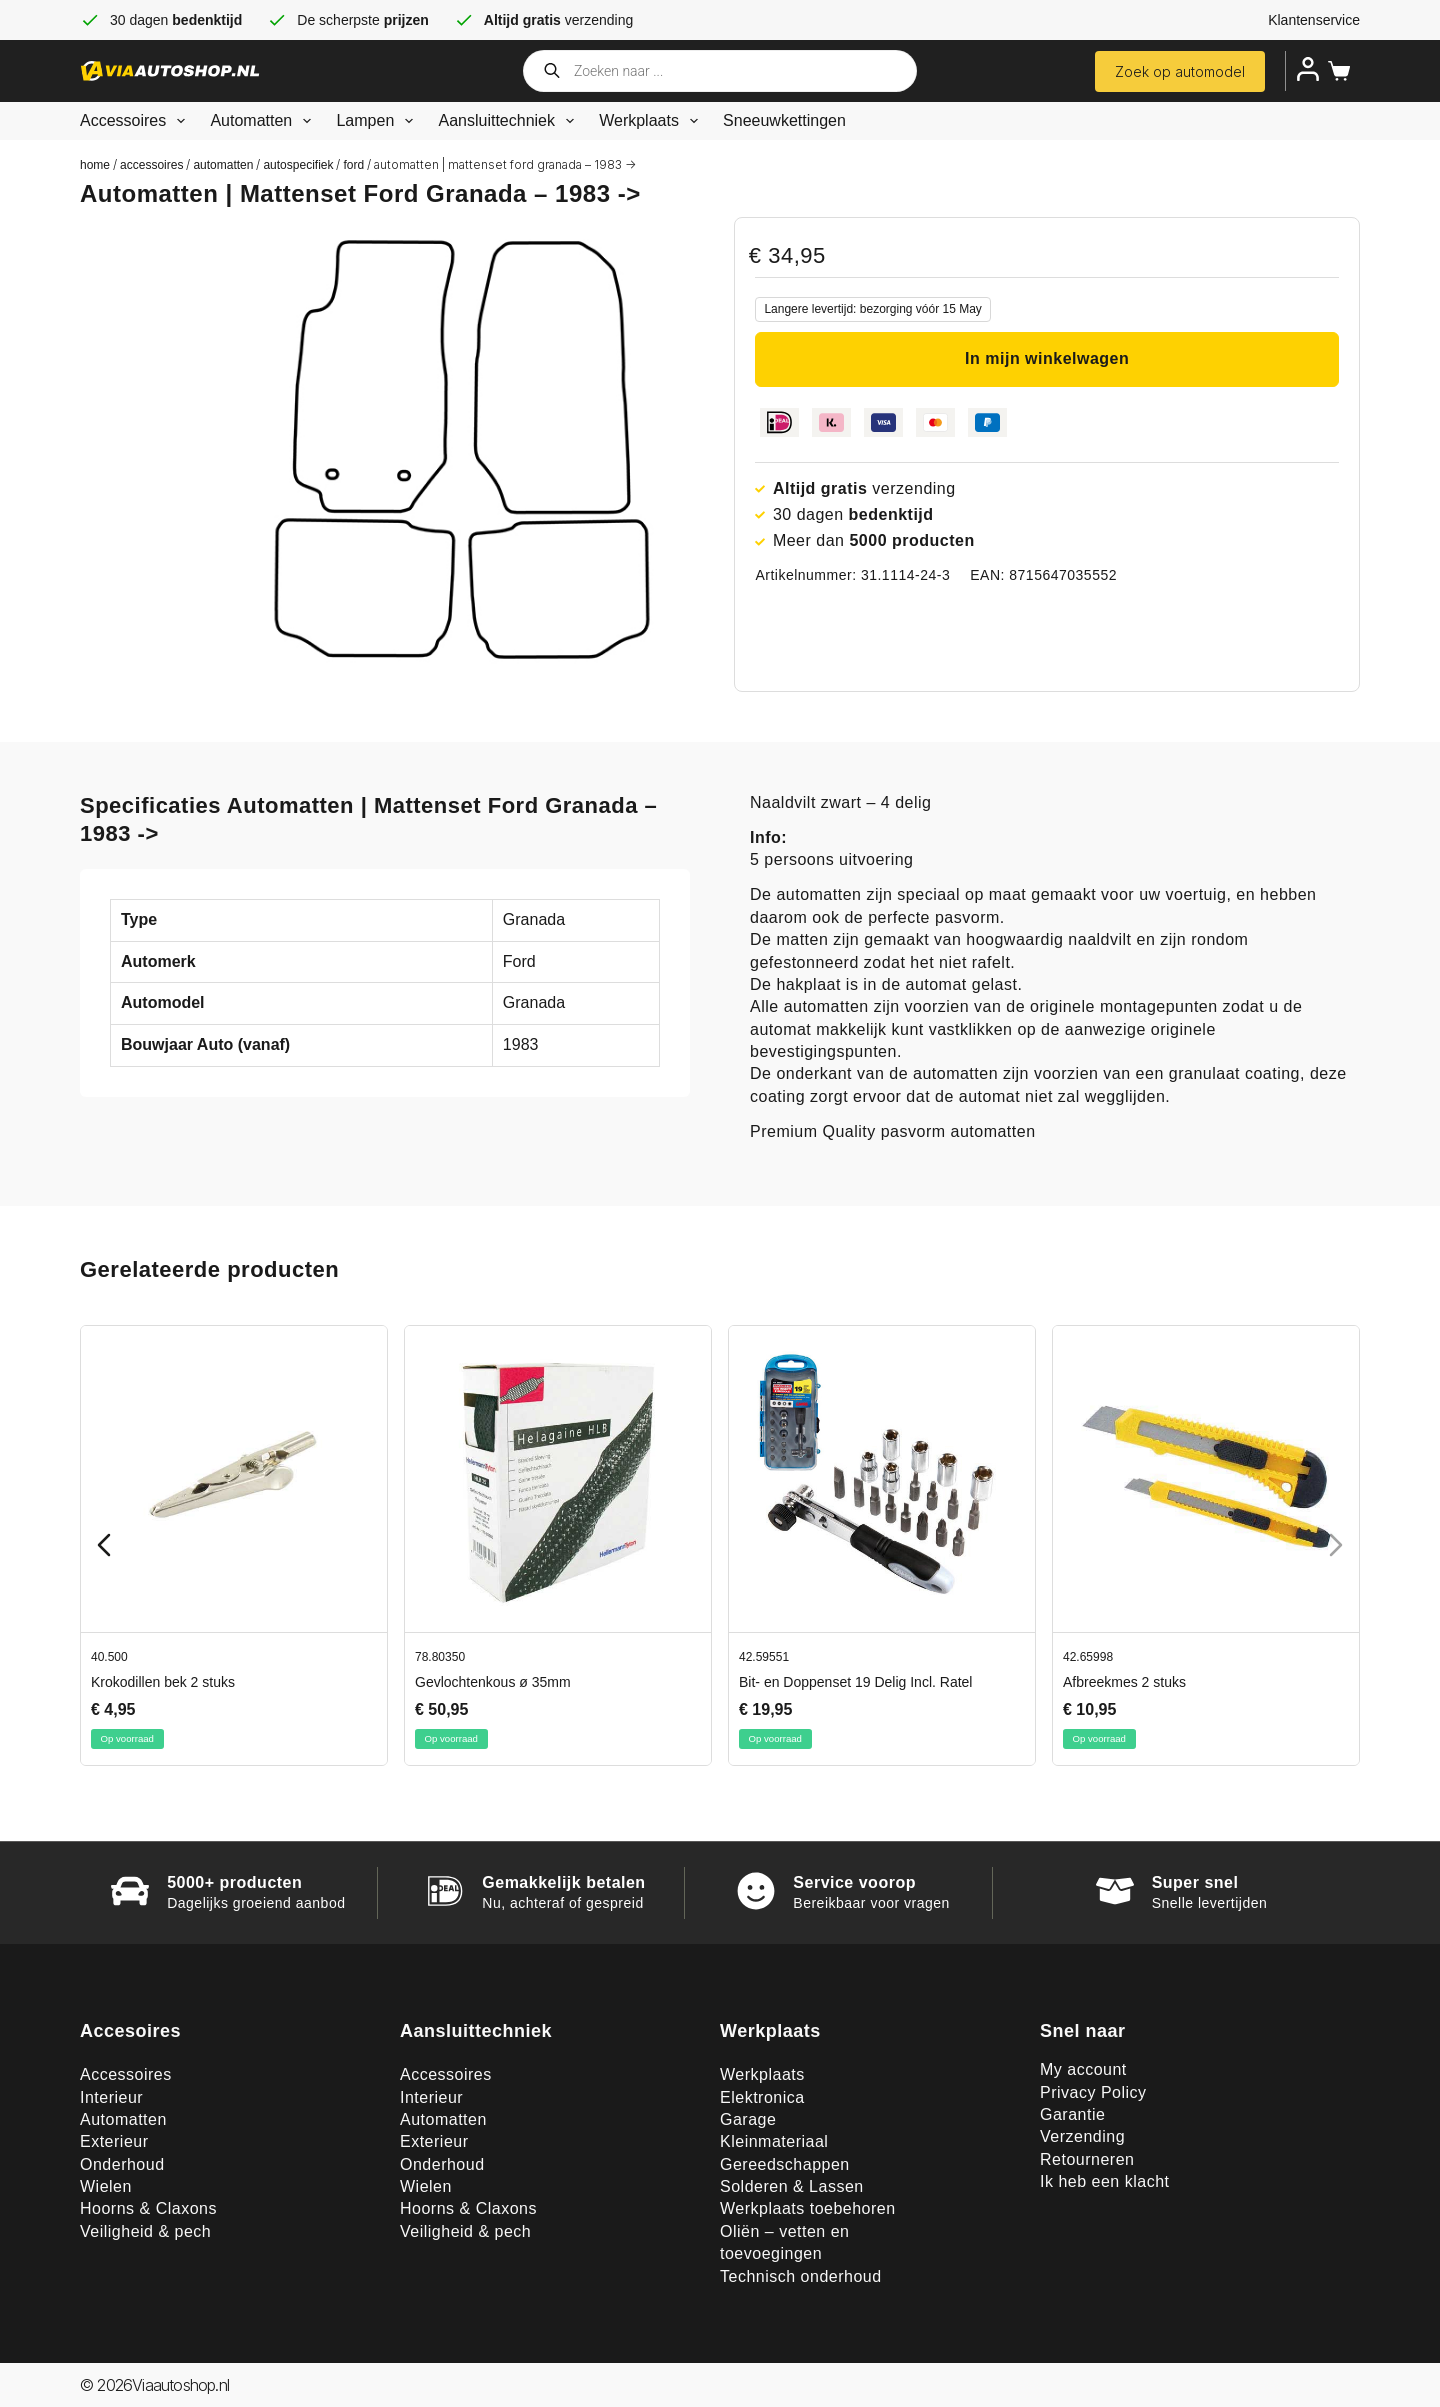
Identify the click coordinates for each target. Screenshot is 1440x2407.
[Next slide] (1336, 1545)
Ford (353, 165)
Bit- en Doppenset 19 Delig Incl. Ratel (855, 1682)
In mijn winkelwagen (1047, 358)
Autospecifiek (298, 165)
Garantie (1072, 2114)
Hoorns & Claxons (148, 2208)
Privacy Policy (1093, 2092)
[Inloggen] (1308, 69)
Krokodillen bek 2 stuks (163, 1682)
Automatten (264, 121)
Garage (748, 2119)
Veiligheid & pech (145, 2231)
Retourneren (1087, 2159)
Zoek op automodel (1180, 71)
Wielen (106, 2186)
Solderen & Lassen (792, 2186)
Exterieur (114, 2141)
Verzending (1082, 2136)
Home (95, 165)
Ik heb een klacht (1104, 2181)
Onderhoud (122, 2164)
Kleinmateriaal (774, 2141)
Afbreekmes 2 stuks (1124, 1682)
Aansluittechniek (510, 121)
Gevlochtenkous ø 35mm (493, 1682)
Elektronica (762, 2097)
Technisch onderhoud (801, 2276)
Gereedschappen (785, 2164)
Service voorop (854, 1882)
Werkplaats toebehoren (808, 2208)
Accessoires (136, 121)
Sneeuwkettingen (784, 120)
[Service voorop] (756, 1891)
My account (1083, 2069)
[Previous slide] (104, 1545)
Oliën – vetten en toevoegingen (784, 2242)
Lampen (378, 121)
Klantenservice (1314, 20)
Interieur (111, 2097)
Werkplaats (652, 121)
